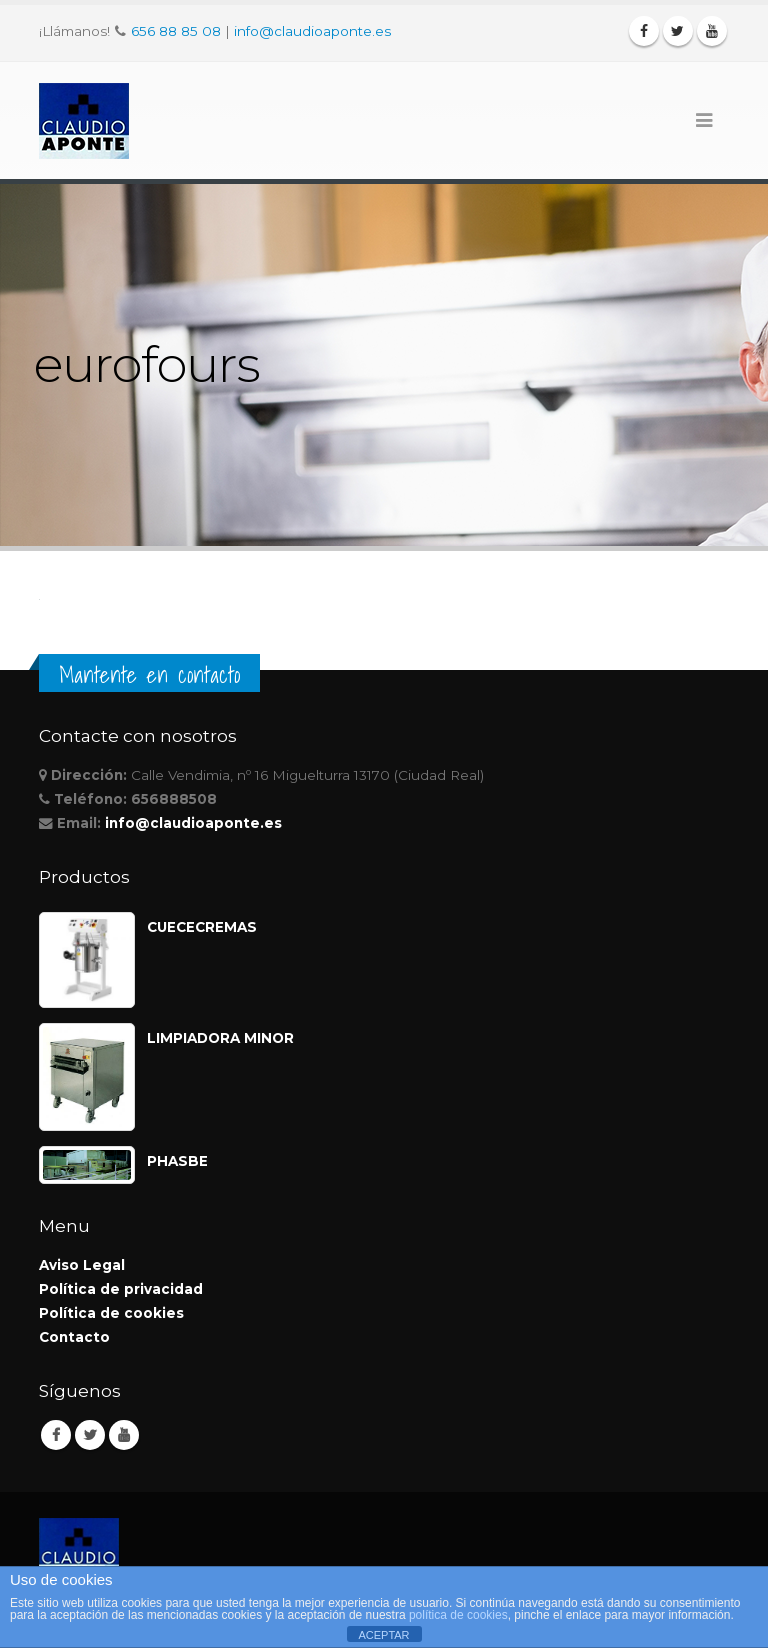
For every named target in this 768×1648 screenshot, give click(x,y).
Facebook (56, 1435)
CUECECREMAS (202, 927)
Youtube (124, 1435)
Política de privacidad (121, 1289)
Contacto (74, 1337)
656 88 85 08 (176, 31)
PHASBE (177, 1161)
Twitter (90, 1435)
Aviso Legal (82, 1265)
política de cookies (458, 1615)
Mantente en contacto (149, 675)
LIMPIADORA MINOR (220, 1038)
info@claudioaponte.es (312, 31)
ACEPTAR (383, 1635)
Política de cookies (111, 1313)
